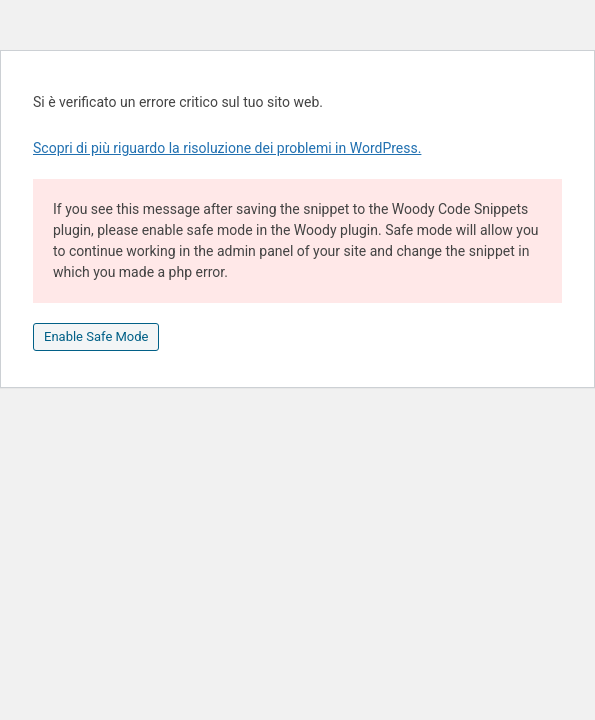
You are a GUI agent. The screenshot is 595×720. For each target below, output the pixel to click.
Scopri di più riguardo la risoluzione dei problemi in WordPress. (227, 148)
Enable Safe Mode (96, 336)
